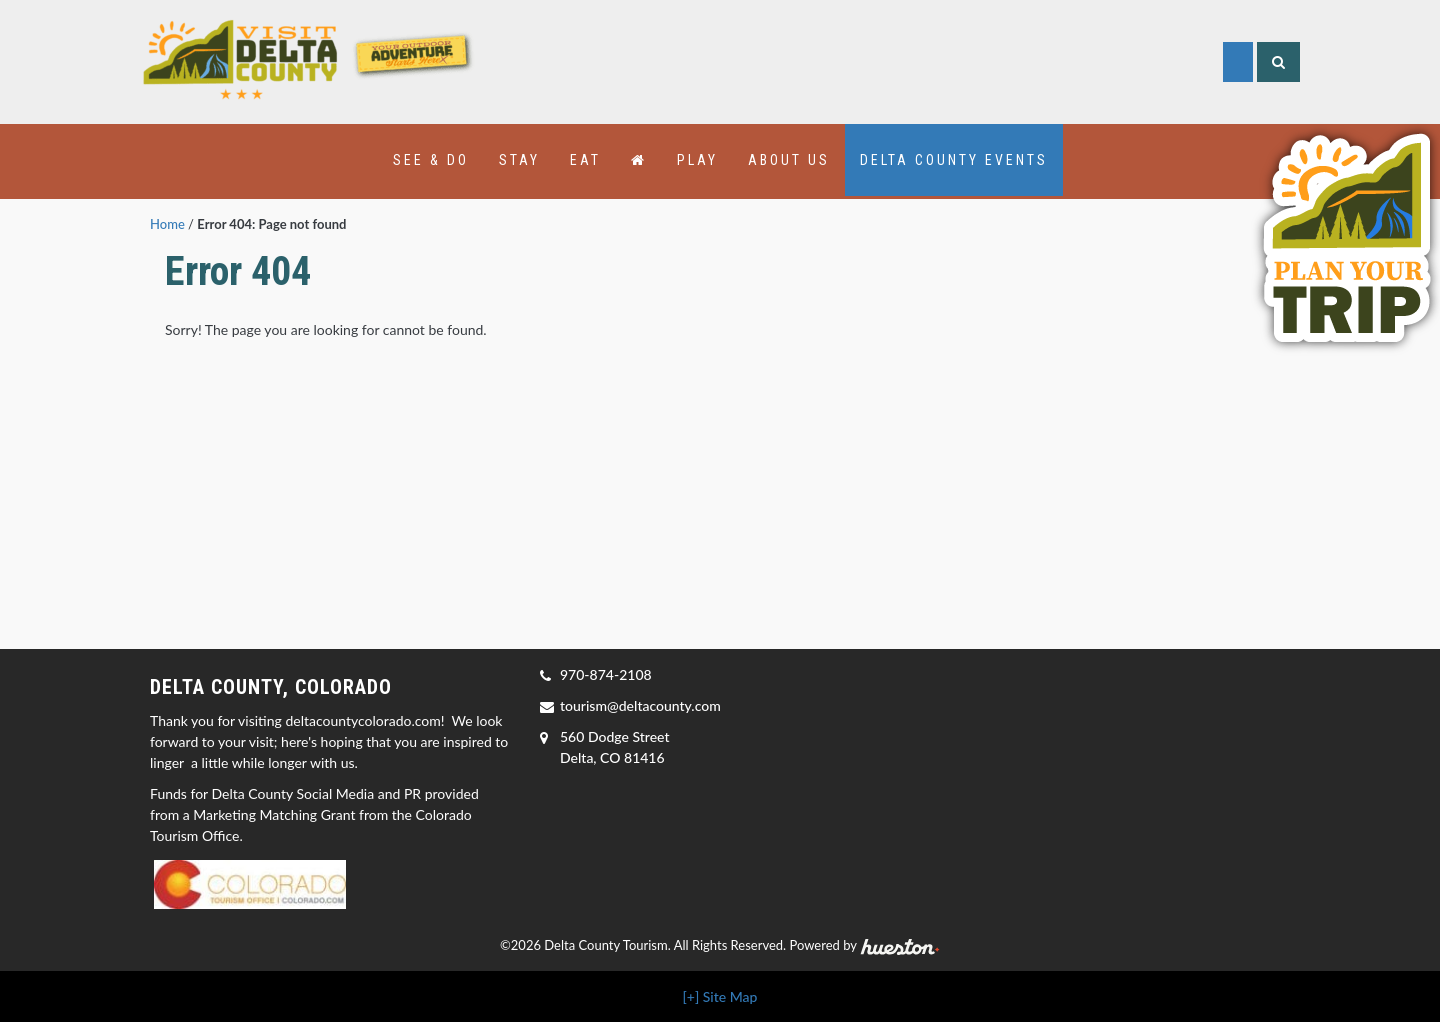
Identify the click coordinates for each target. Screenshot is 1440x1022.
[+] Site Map (720, 996)
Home (167, 224)
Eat (585, 160)
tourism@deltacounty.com (640, 705)
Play (697, 160)
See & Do (431, 160)
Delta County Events (954, 160)
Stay (519, 160)
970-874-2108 (606, 674)
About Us (789, 160)
